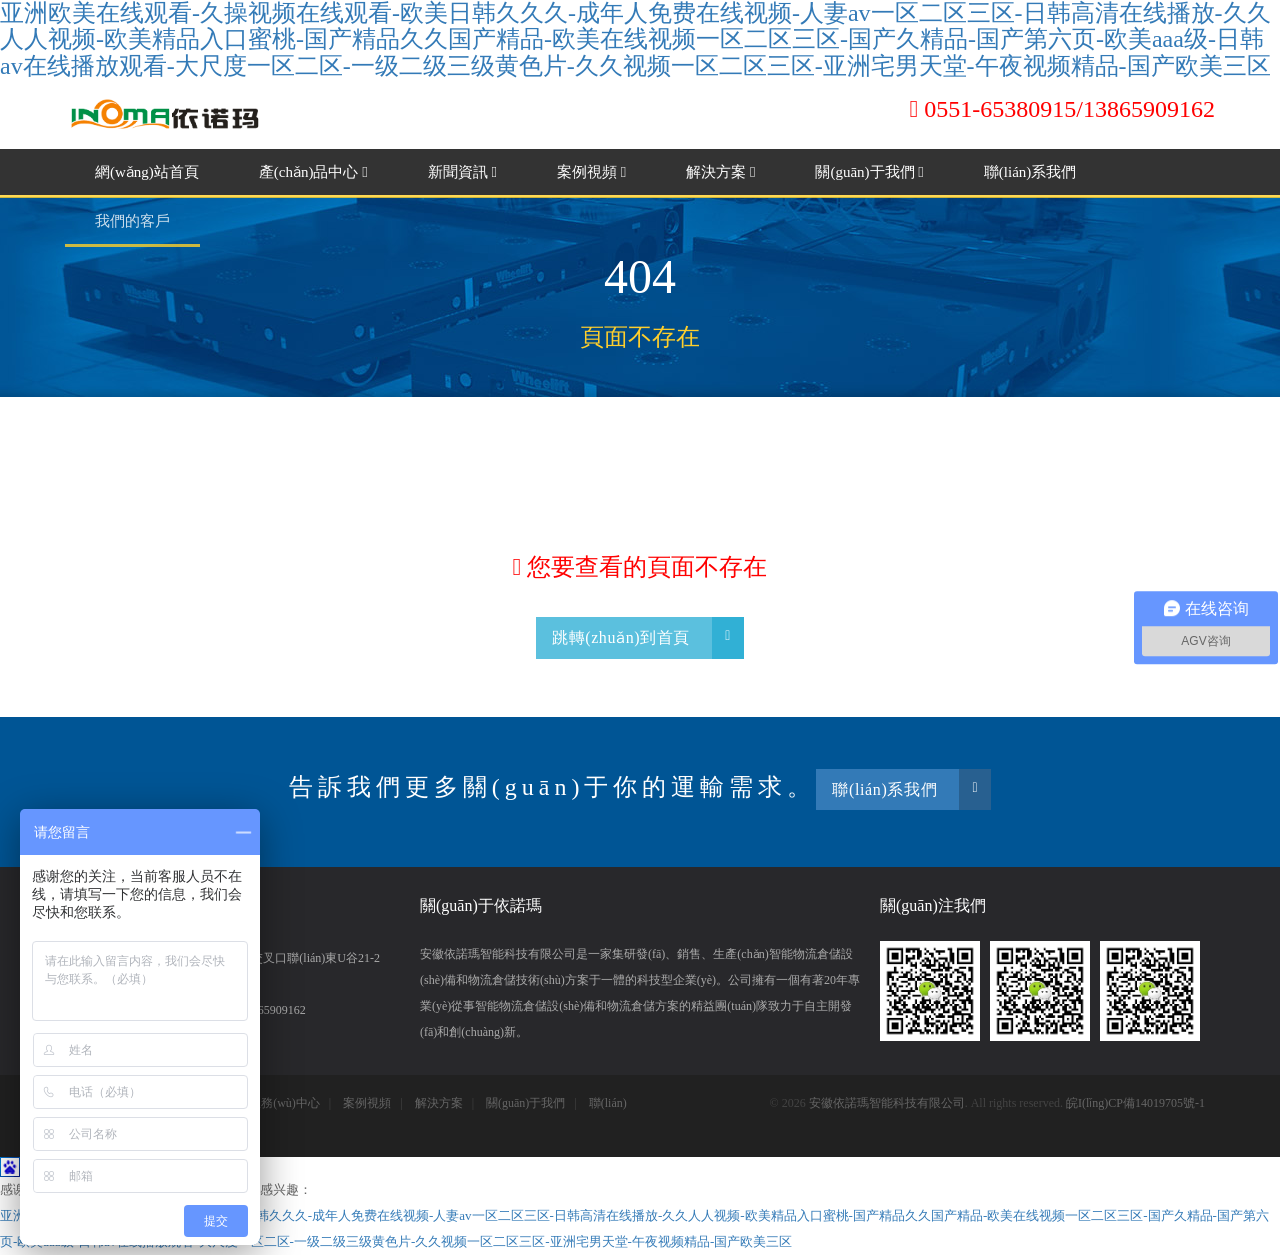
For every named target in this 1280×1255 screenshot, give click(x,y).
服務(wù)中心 (284, 1103)
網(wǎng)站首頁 (147, 172)
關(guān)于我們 (869, 172)
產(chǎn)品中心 (313, 172)
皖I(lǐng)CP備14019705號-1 (1135, 1103)
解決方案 (720, 172)
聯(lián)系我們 (1030, 172)
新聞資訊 (462, 172)
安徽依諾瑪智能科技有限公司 (887, 1103)
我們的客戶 (132, 221)
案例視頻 (591, 172)
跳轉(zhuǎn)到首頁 (648, 637)
